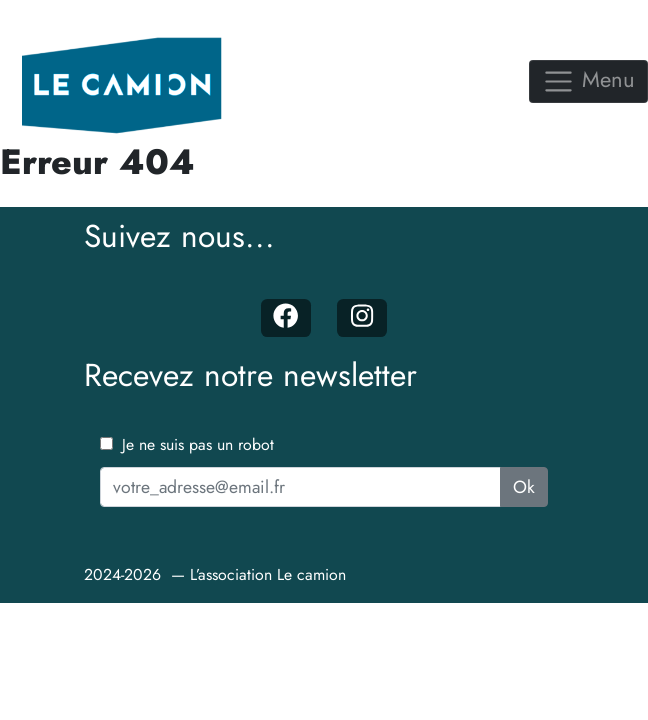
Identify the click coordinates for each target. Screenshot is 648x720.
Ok (524, 487)
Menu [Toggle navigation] (588, 79)
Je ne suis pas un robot (187, 444)
